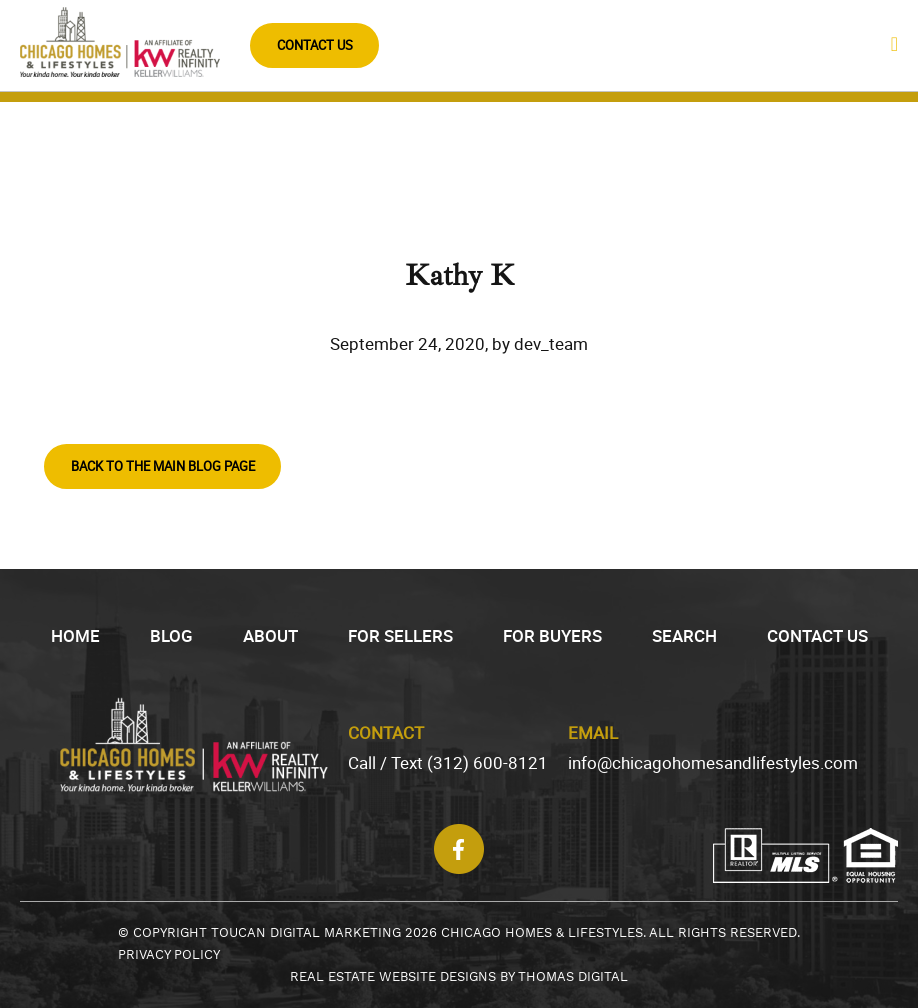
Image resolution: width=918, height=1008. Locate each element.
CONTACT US (315, 45)
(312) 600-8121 (487, 762)
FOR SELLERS (400, 635)
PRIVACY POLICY (169, 954)
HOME (75, 635)
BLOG (171, 635)
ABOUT (270, 635)
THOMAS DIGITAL (573, 976)
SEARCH (684, 635)
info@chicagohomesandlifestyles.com (713, 762)
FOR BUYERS (552, 635)
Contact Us (817, 635)
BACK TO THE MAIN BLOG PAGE (163, 466)
